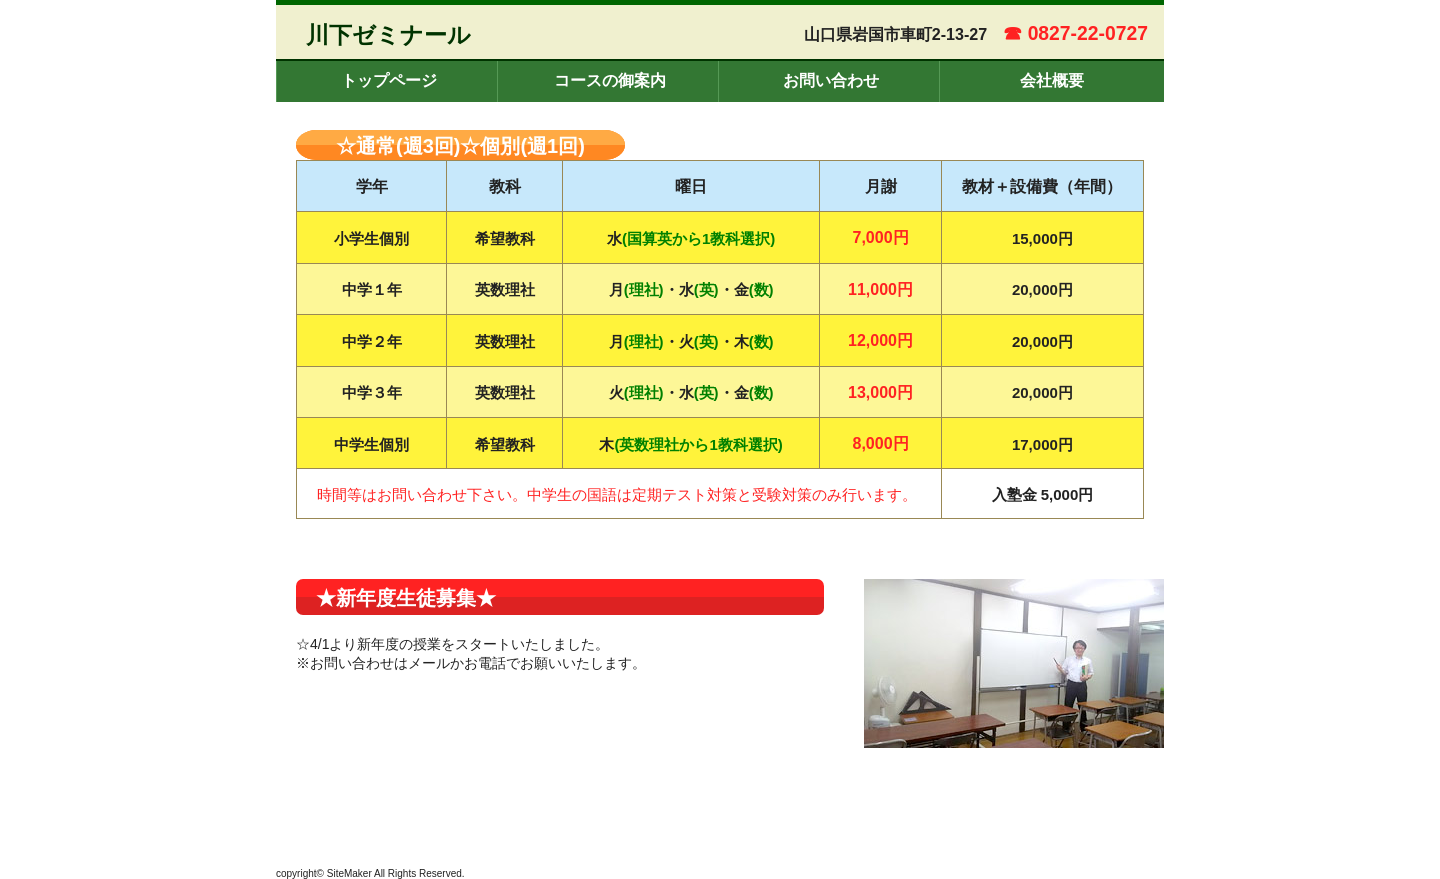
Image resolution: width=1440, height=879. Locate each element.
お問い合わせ (831, 80)
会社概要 (1052, 80)
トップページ (389, 80)
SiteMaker (349, 873)
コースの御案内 (610, 80)
